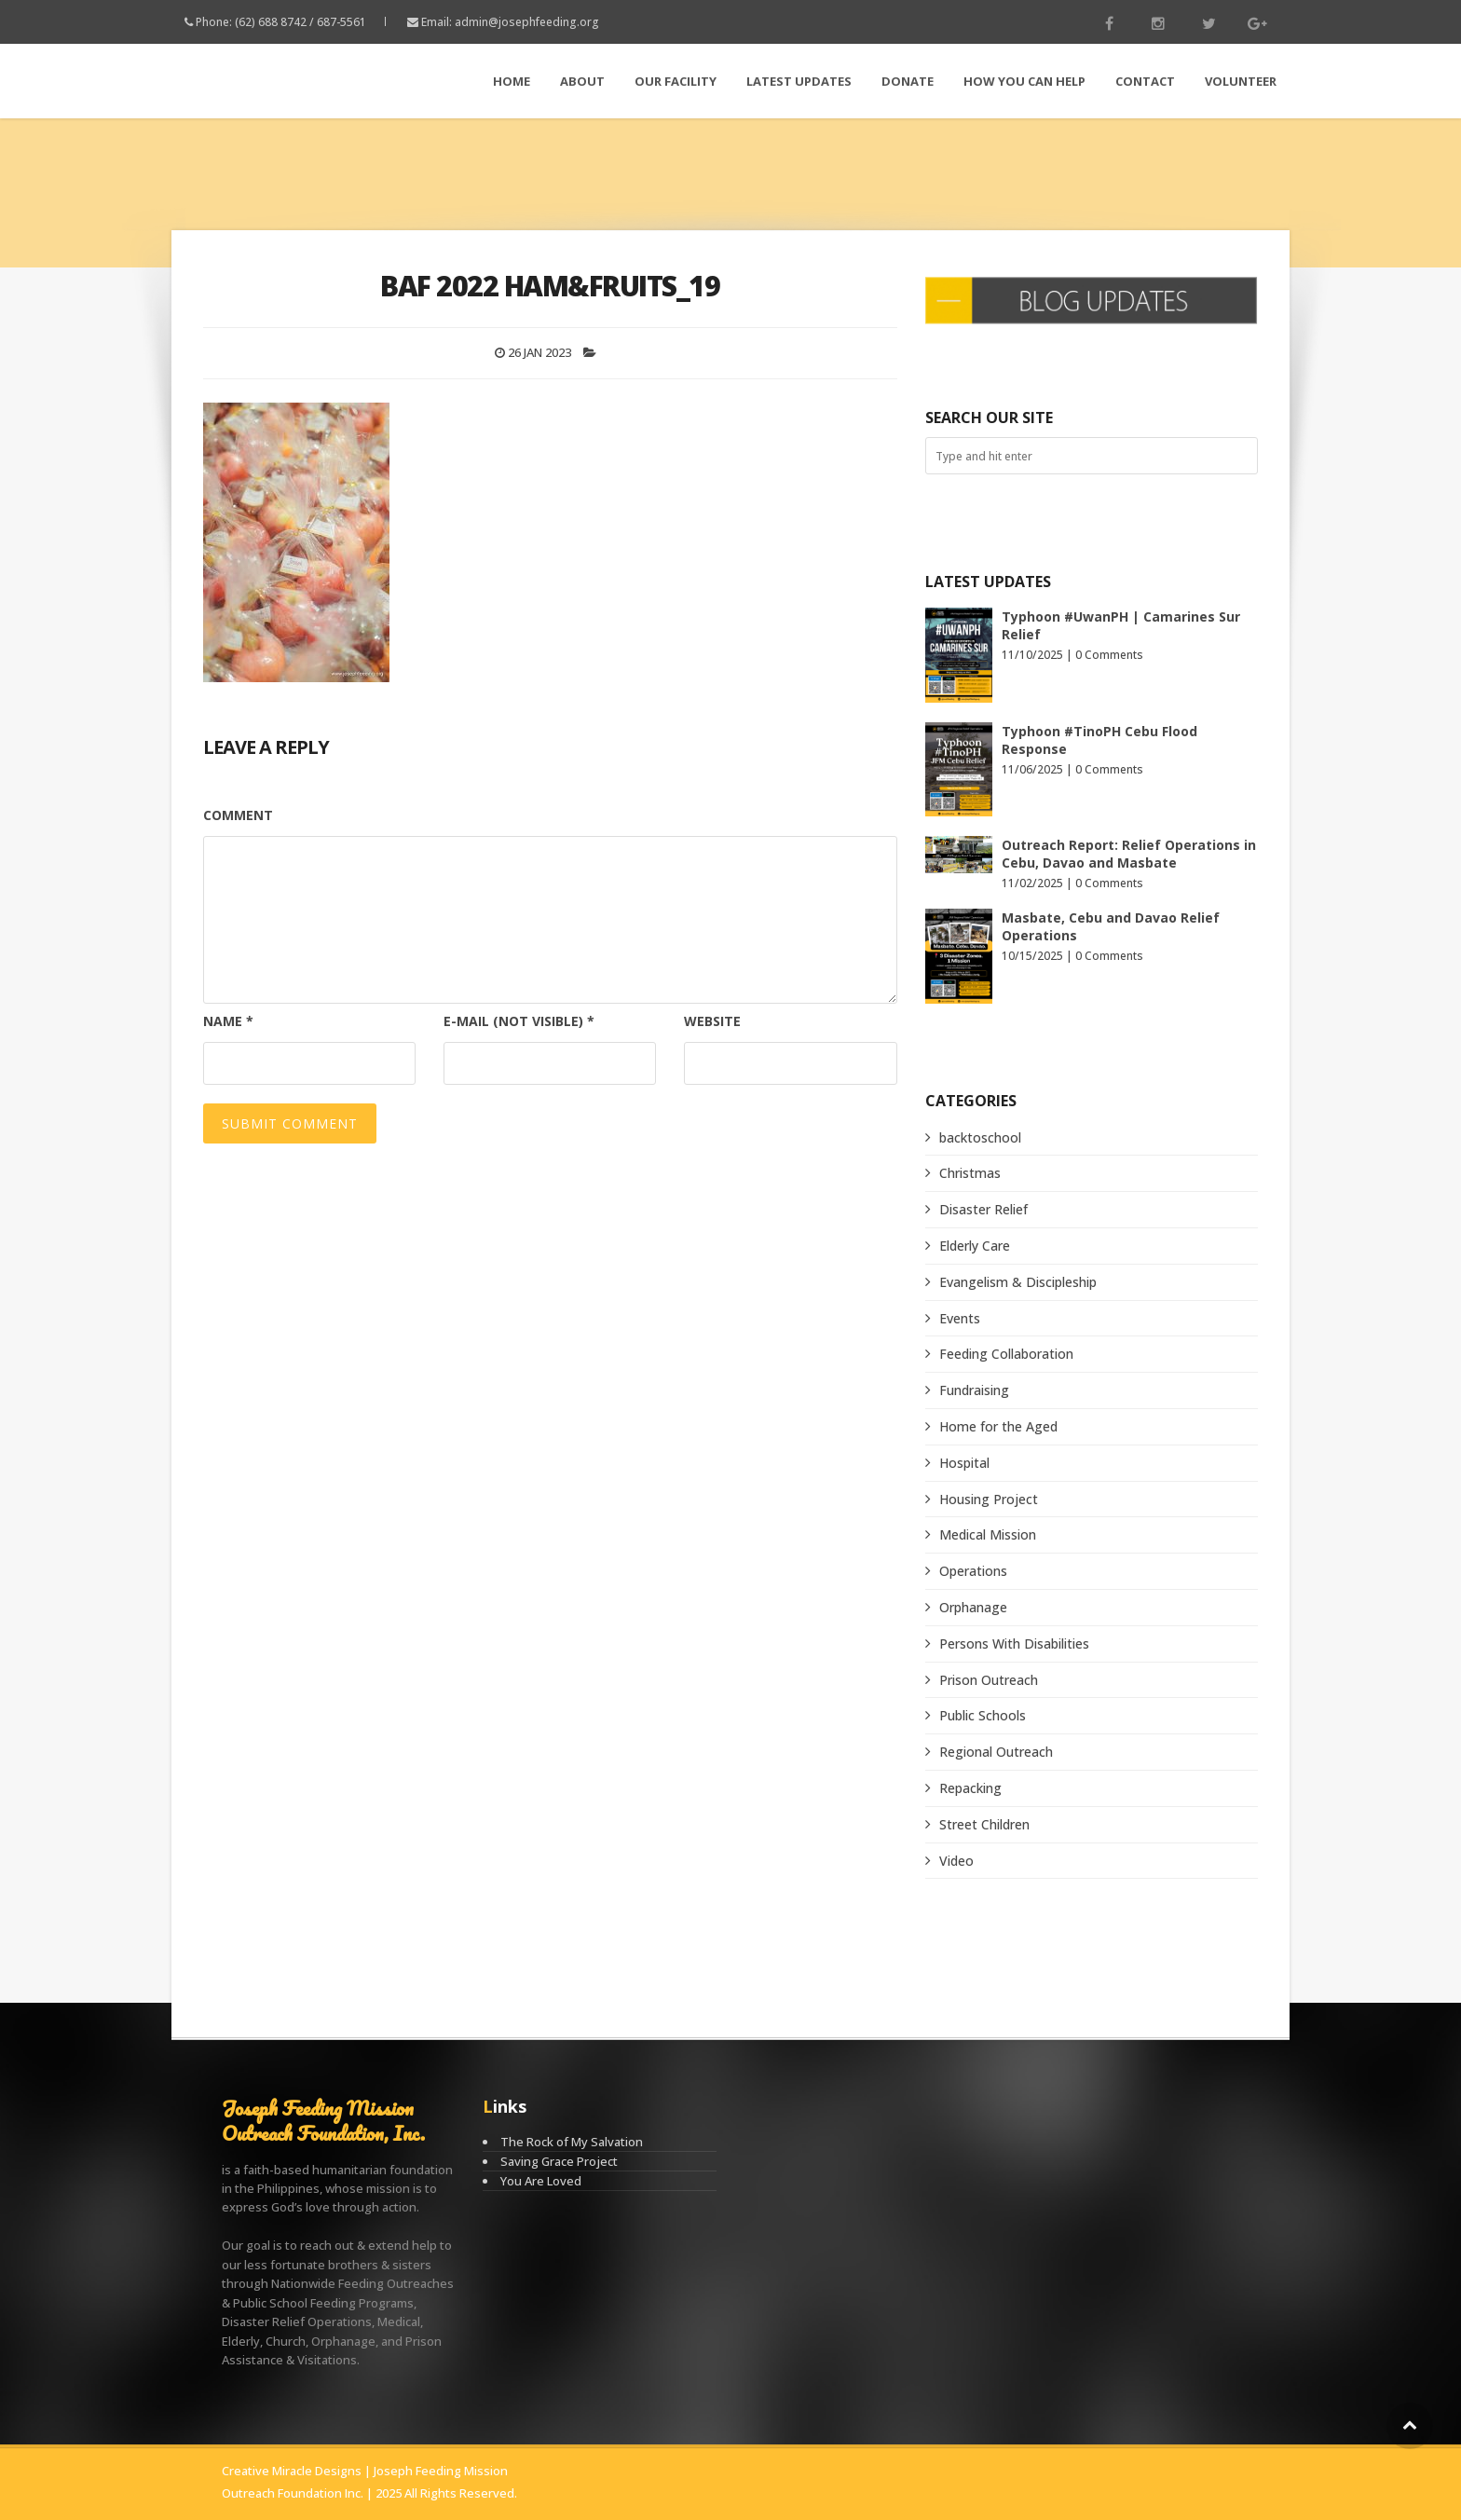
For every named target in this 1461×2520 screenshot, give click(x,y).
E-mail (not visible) (519, 1021)
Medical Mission (987, 1534)
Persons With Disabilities (1014, 1643)
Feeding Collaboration (1006, 1354)
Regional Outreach (996, 1751)
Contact (1145, 81)
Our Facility (676, 81)
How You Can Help (1024, 81)
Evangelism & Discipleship (1018, 1282)
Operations (973, 1571)
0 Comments (1109, 655)
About (582, 81)
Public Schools (982, 1715)
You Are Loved (540, 2180)
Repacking (970, 1788)
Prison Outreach (988, 1680)
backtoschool (980, 1137)
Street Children (984, 1824)
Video (956, 1860)
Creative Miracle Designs (292, 2470)
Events (959, 1318)
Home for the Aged (998, 1426)
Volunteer (1241, 81)
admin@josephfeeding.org (527, 22)
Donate (907, 81)
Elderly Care (974, 1245)
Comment (238, 815)
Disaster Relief (983, 1209)
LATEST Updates (799, 81)
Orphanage (973, 1607)
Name (228, 1021)
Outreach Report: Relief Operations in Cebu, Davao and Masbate (1129, 853)
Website (712, 1021)
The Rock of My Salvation (571, 2141)
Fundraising (974, 1390)
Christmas (970, 1173)
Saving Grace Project (559, 2161)
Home (511, 81)
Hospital (964, 1463)
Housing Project (988, 1499)
